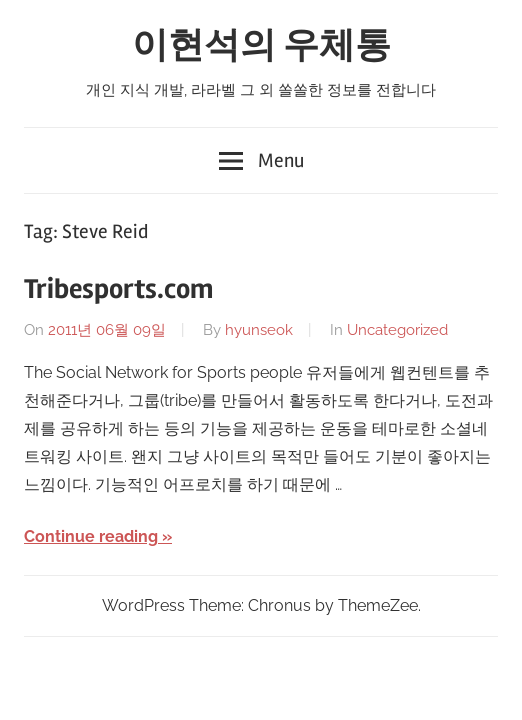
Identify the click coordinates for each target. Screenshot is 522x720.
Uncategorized (397, 330)
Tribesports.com (118, 289)
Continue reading (91, 536)
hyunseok (259, 330)
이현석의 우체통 (261, 46)
